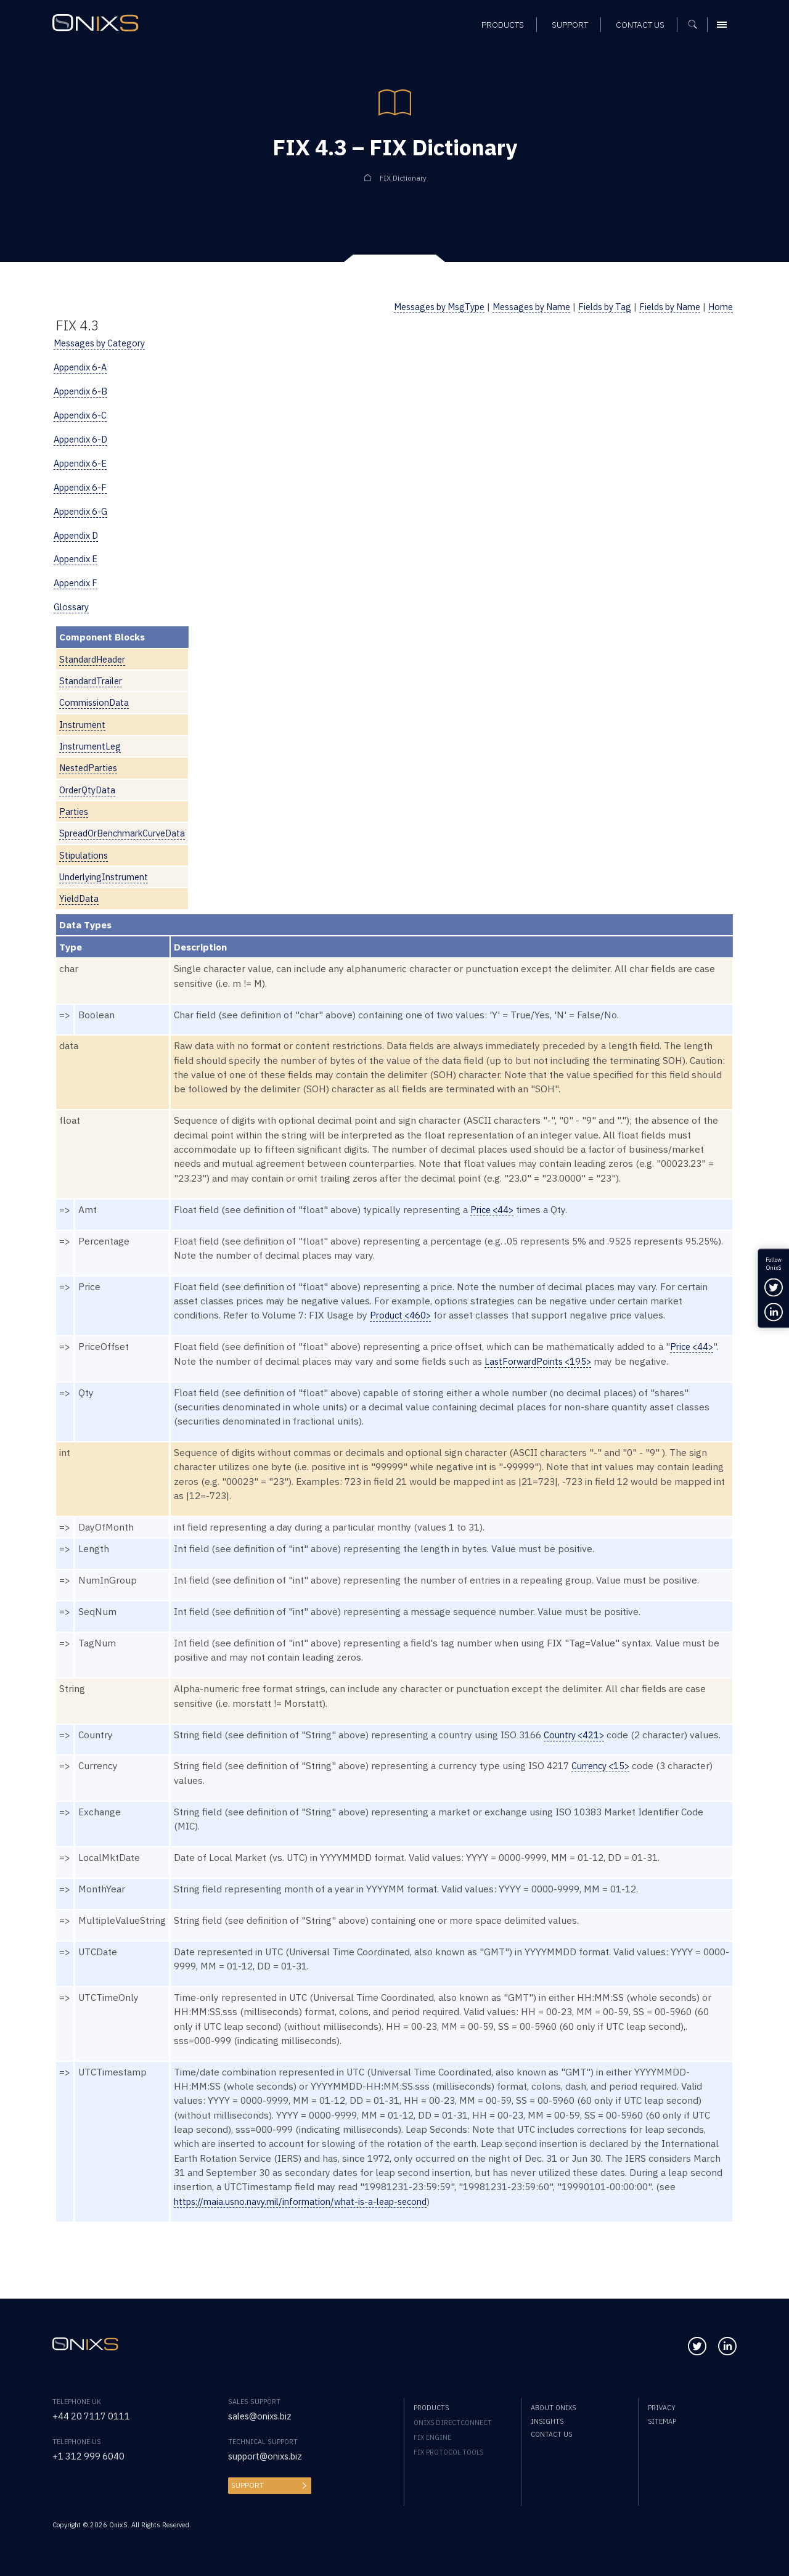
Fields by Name (663, 306)
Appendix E (79, 558)
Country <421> (576, 1734)
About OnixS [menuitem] (553, 2407)
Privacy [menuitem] (662, 2407)
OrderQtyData (89, 789)
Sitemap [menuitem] (662, 2421)
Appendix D (79, 535)
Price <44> (493, 1209)
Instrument (84, 724)
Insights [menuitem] (547, 2421)
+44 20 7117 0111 (92, 2416)
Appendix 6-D (84, 439)
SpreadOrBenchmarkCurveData (128, 833)
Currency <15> (603, 1765)
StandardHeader (95, 659)
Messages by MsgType (408, 306)
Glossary (73, 606)
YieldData (80, 898)
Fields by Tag (591, 306)
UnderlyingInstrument (108, 876)
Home (719, 306)
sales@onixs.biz (263, 2416)
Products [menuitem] (431, 2407)
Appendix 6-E (83, 463)
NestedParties (91, 767)
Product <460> (402, 1315)
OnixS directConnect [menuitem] (453, 2422)
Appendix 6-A (83, 367)
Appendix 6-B (83, 391)
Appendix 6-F (83, 487)
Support (246, 2485)
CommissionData (96, 702)
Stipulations (85, 855)
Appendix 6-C (83, 415)
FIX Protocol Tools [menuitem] (448, 2452)
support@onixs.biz (269, 2456)
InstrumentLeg (92, 746)
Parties (74, 811)
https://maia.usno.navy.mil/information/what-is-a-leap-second (309, 2201)
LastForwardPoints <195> (540, 1361)
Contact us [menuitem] (551, 2434)
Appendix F (79, 582)
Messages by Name (510, 306)
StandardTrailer (93, 680)
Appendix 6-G (84, 511)
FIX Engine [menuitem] (432, 2437)
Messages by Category (103, 343)
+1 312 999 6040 (89, 2456)
